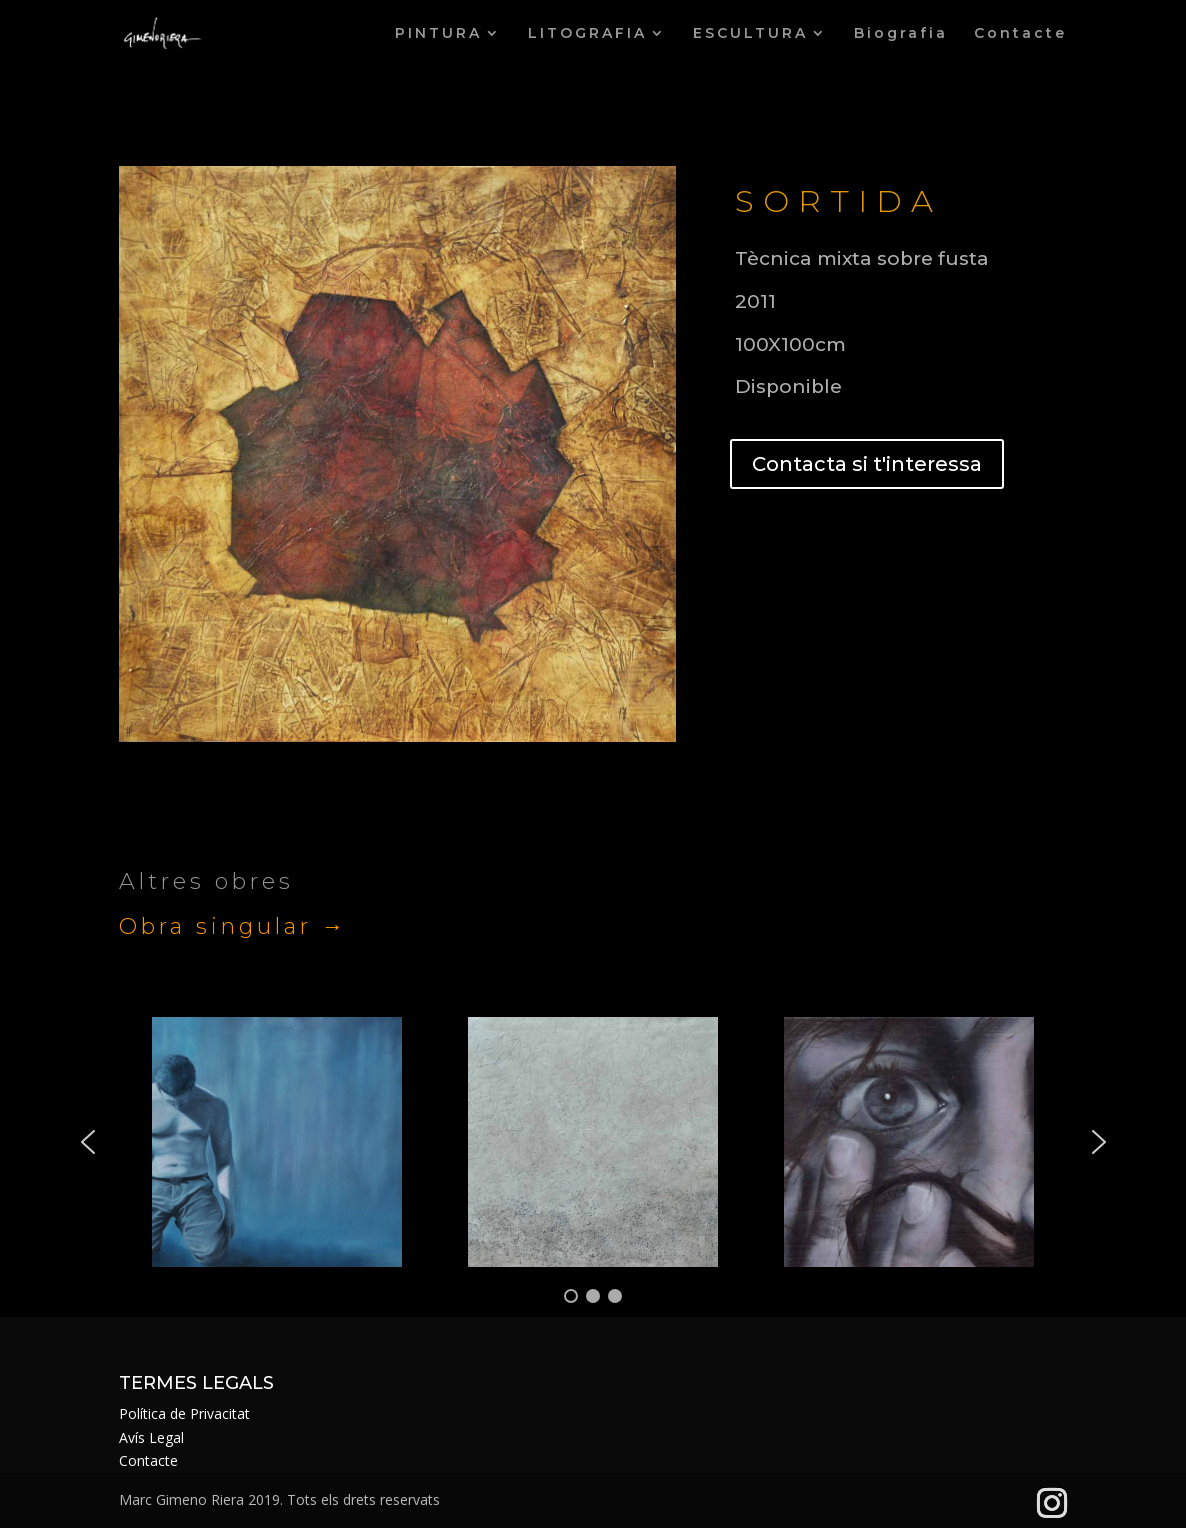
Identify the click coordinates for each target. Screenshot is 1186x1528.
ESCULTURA (750, 34)
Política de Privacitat (184, 1413)
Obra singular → (233, 926)
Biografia (901, 34)
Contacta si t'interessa (867, 464)
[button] (88, 1142)
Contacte (1020, 34)
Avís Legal (151, 1437)
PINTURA (438, 34)
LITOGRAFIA (587, 34)
